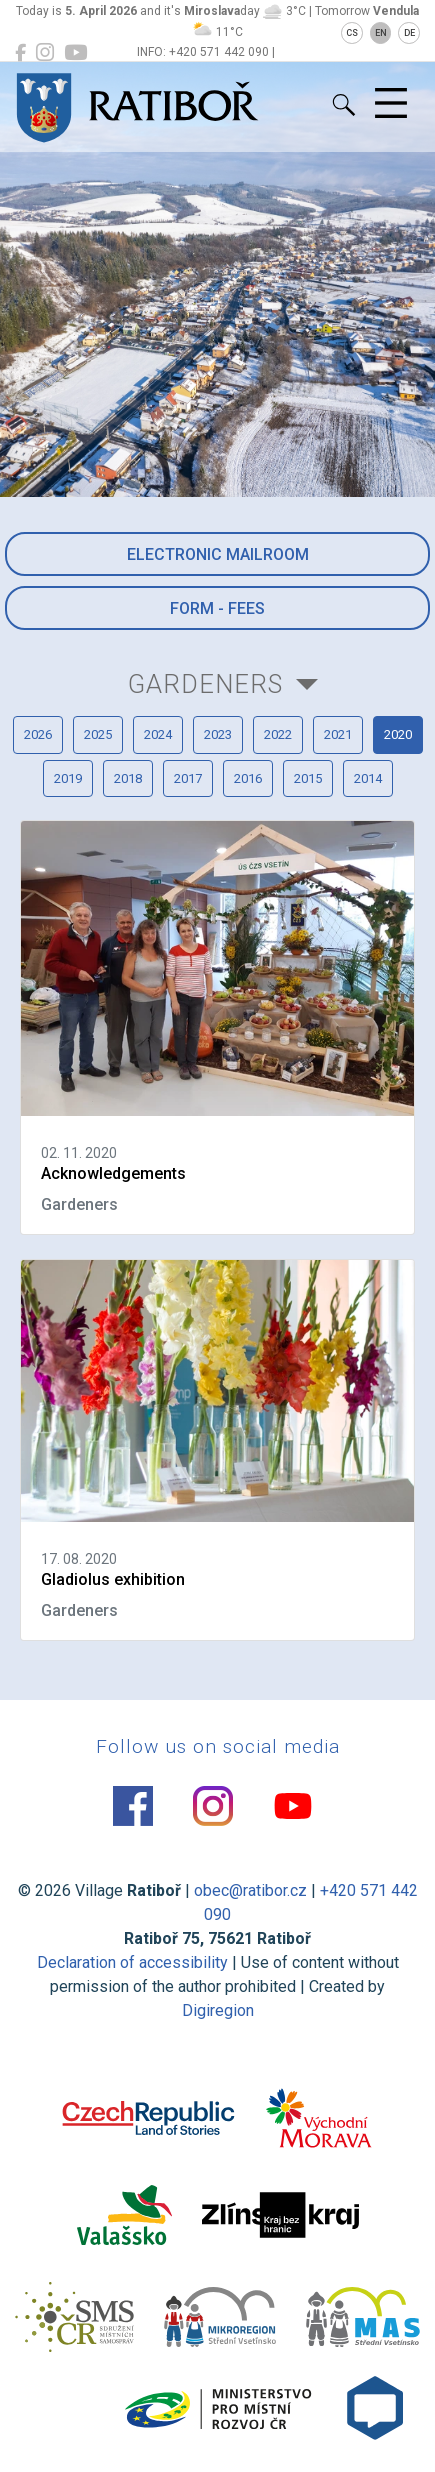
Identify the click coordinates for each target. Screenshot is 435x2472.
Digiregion (218, 2010)
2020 (398, 734)
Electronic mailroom (218, 554)
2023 (218, 734)
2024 (158, 734)
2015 (308, 778)
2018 (128, 778)
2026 (38, 734)
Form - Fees (217, 608)
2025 (98, 734)
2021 (338, 734)
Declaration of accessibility (132, 1962)
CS (352, 33)
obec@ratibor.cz (250, 1890)
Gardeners (205, 684)
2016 (248, 778)
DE (409, 33)
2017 (188, 778)
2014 (368, 778)
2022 (278, 734)
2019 (68, 778)
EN (381, 33)
